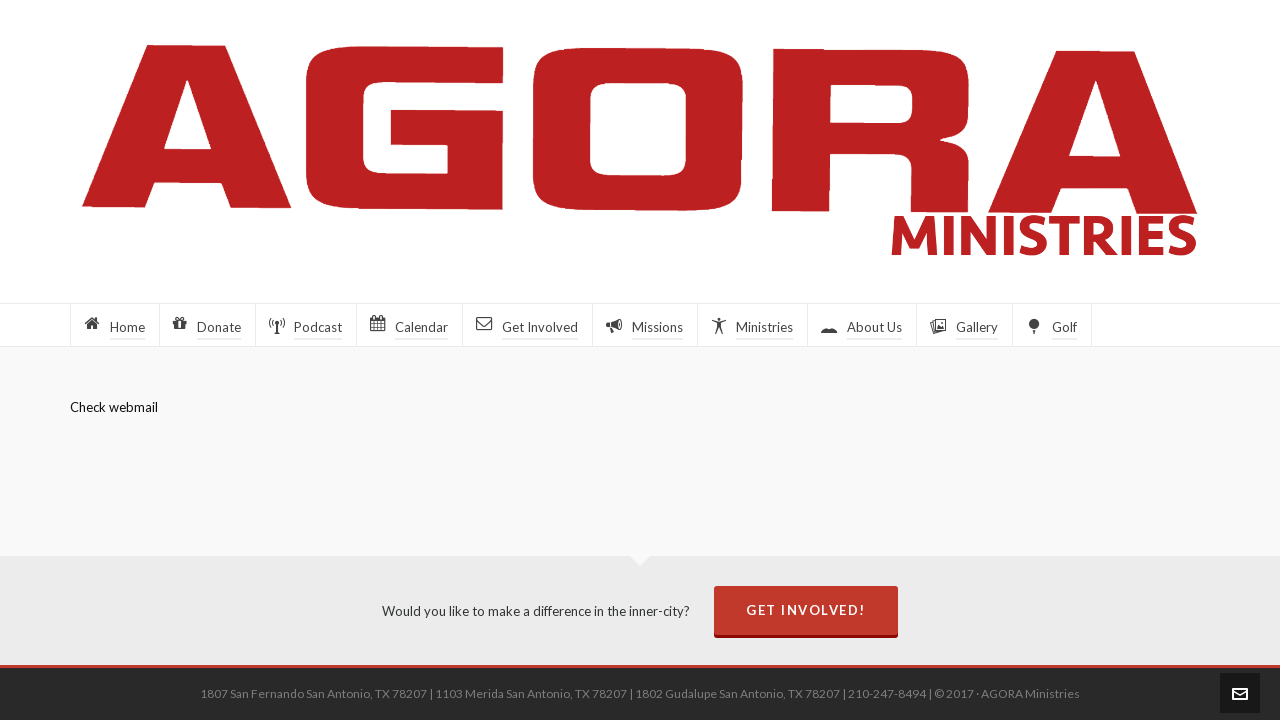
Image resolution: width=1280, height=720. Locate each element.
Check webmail (114, 407)
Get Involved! (806, 610)
